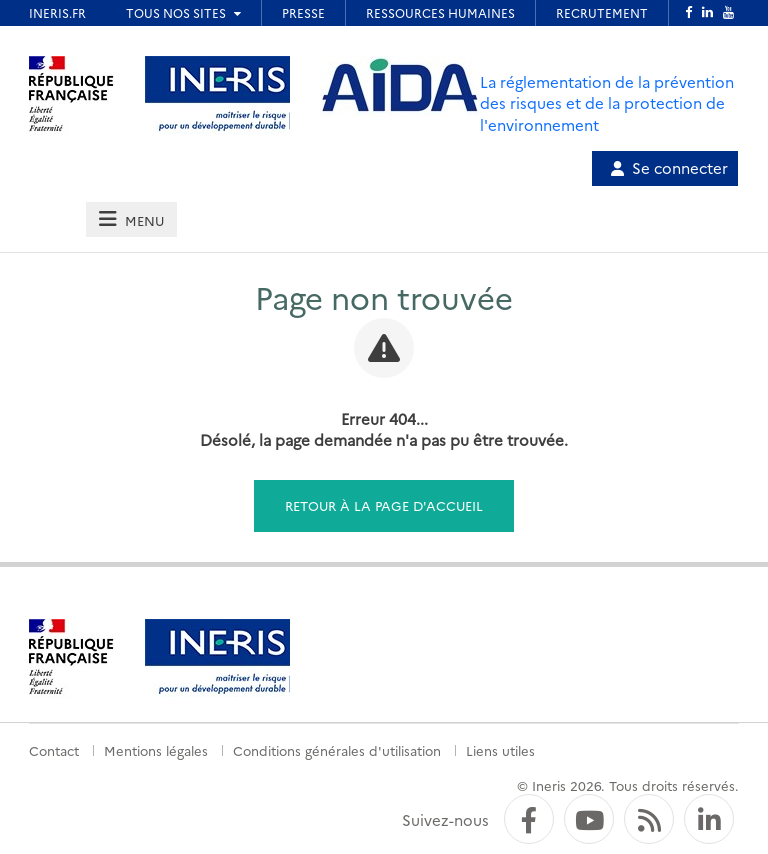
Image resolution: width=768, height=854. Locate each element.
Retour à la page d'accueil (384, 505)
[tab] (131, 219)
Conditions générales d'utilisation (337, 750)
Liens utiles (500, 750)
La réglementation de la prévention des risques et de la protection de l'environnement (607, 103)
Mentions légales (156, 750)
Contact (54, 750)
